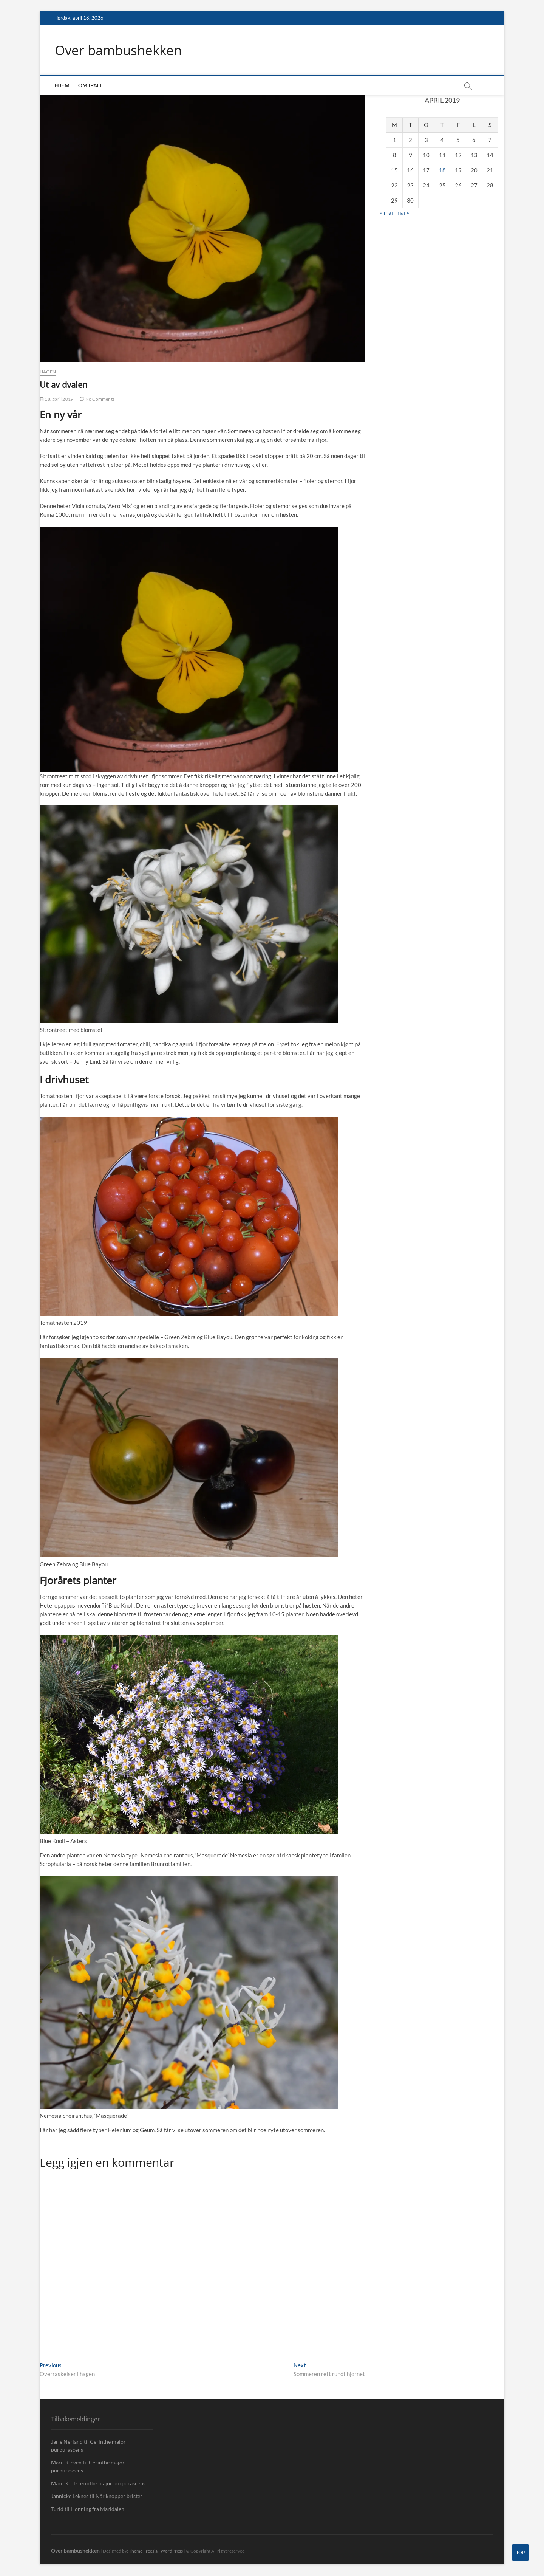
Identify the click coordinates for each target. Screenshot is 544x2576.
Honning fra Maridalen (97, 2509)
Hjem (62, 85)
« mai (386, 212)
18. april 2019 (56, 399)
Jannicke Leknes (69, 2496)
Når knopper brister (119, 2496)
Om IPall (90, 85)
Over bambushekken (120, 50)
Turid (57, 2509)
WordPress (172, 2551)
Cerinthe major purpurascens (110, 2483)
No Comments (97, 399)
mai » (402, 212)
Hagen (48, 372)
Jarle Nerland (67, 2442)
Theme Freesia (143, 2551)
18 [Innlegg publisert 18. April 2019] (442, 170)
